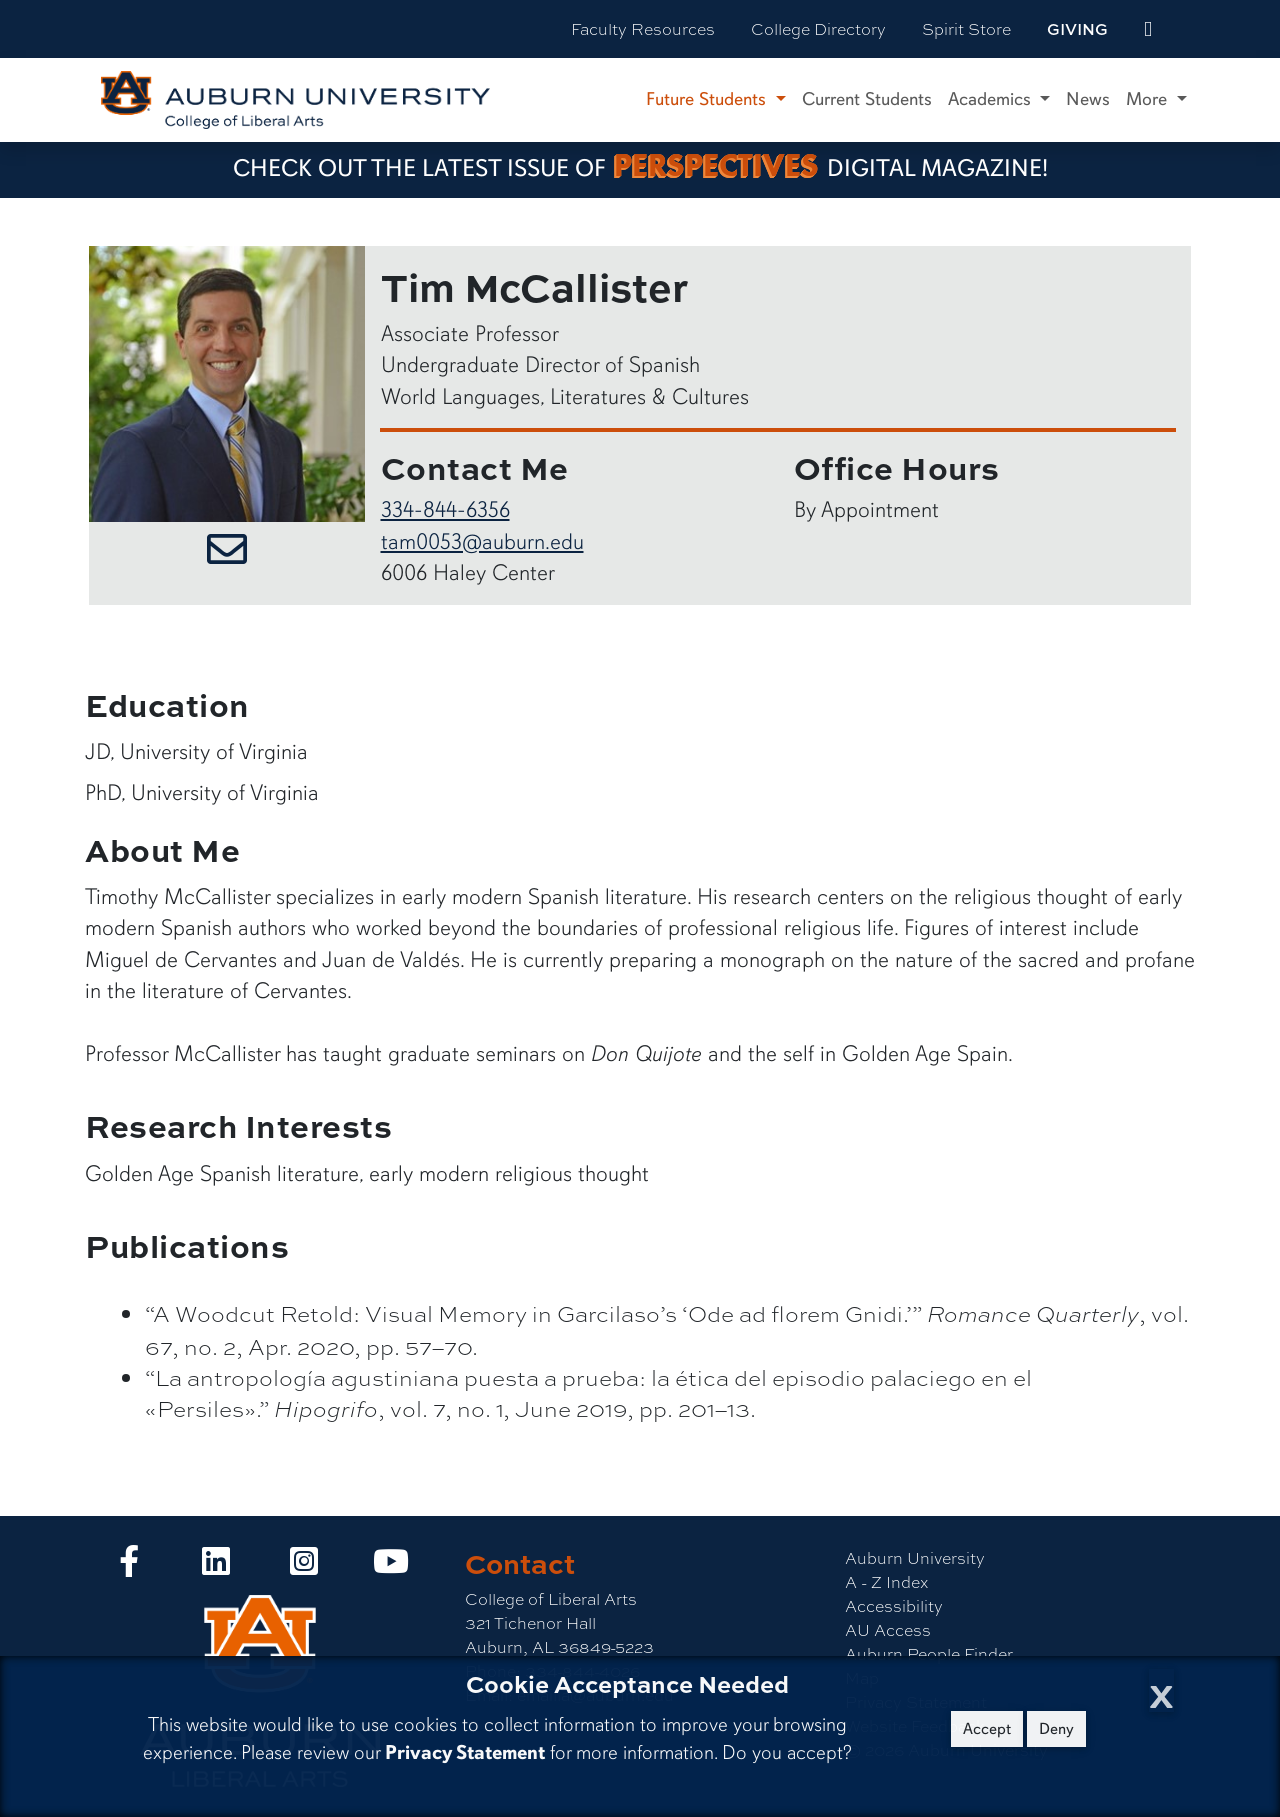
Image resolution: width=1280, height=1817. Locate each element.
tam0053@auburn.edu (482, 541)
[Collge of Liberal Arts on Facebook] (129, 1566)
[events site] (1148, 29)
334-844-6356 (445, 509)
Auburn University (915, 1557)
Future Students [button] (708, 99)
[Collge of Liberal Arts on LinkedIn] (216, 1566)
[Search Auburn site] (1190, 29)
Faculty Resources (643, 28)
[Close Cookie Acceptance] (1161, 1690)
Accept (987, 1729)
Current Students (867, 99)
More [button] (1149, 99)
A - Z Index (886, 1581)
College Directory (818, 28)
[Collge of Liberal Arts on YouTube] (391, 1566)
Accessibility (894, 1605)
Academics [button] (992, 99)
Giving (1077, 29)
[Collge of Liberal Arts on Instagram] (304, 1566)
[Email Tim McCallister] (227, 552)
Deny (1056, 1729)
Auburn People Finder (929, 1653)
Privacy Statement (465, 1752)
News (1088, 99)
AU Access (888, 1629)
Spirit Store (966, 28)
